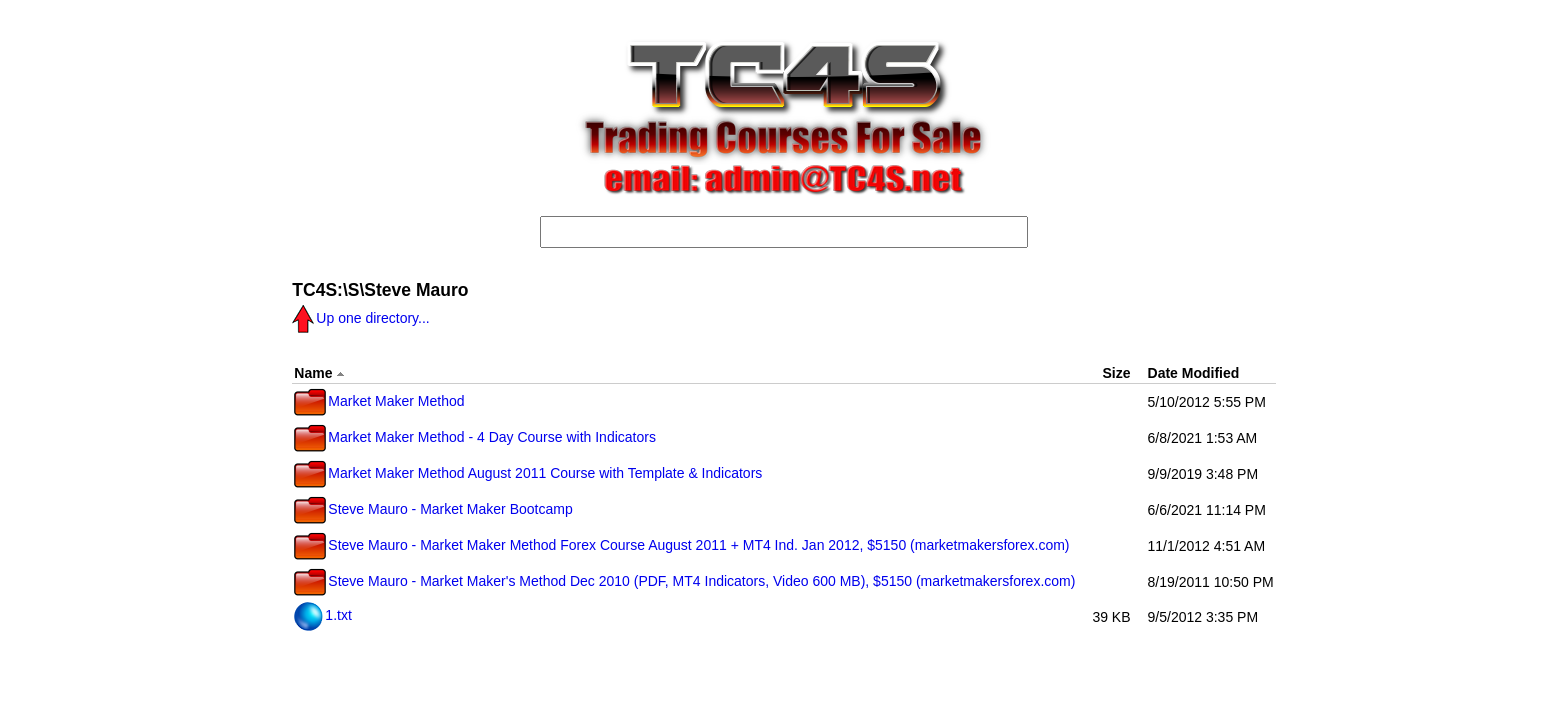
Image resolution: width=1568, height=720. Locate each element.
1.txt (322, 615)
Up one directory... (360, 318)
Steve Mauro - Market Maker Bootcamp (433, 509)
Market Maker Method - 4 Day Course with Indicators (475, 437)
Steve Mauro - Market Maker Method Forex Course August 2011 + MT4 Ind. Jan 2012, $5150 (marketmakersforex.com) (681, 545)
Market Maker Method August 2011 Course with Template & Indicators (528, 473)
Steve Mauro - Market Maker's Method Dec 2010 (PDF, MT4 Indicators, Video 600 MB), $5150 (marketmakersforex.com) (684, 581)
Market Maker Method (379, 401)
